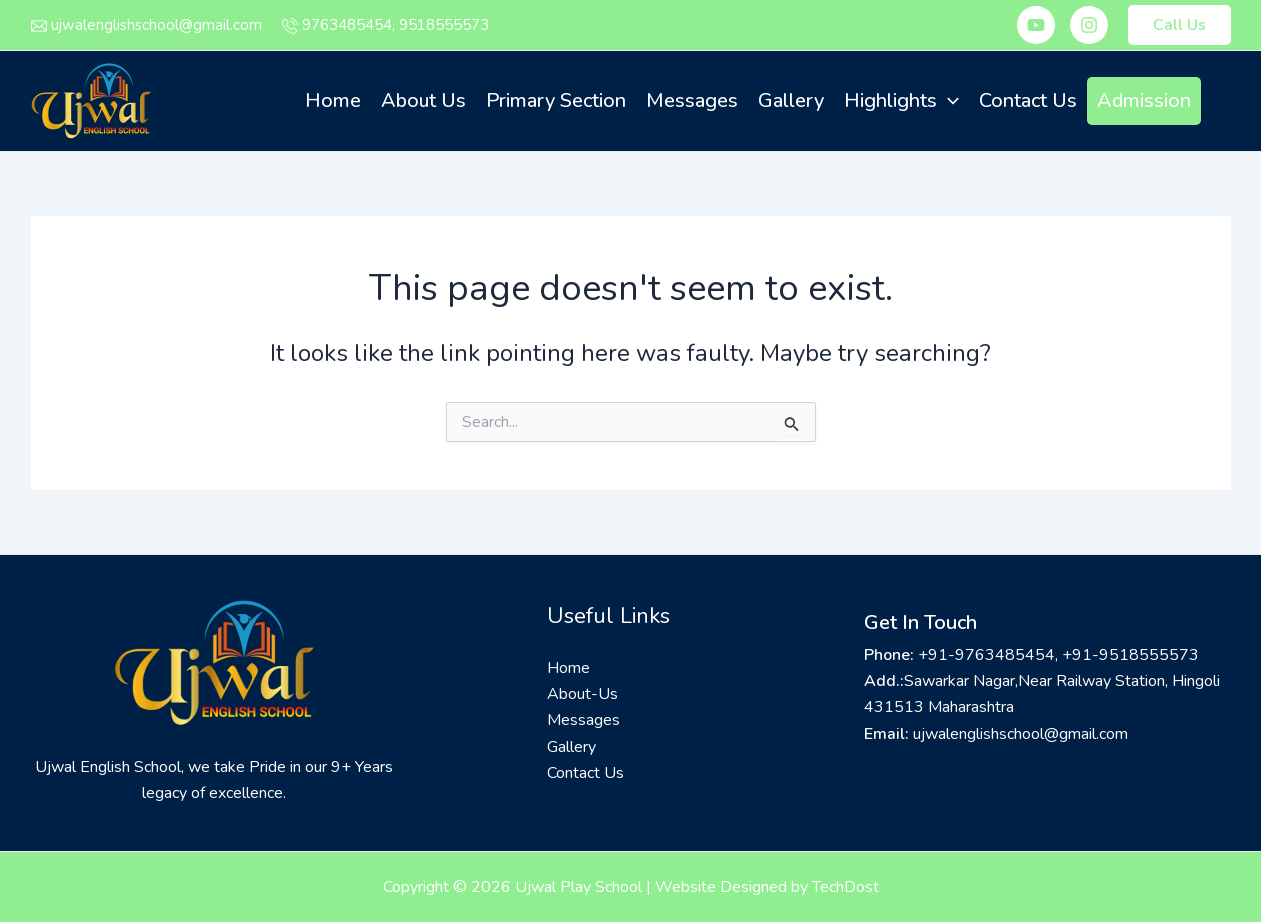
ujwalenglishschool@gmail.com (156, 25)
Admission (1144, 100)
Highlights (901, 101)
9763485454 (347, 25)
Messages (692, 100)
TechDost (845, 887)
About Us (423, 100)
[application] (948, 101)
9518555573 (444, 25)
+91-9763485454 (986, 655)
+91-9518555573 (1130, 655)
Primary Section (556, 100)
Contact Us (1028, 100)
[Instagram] (1089, 25)
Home (333, 100)
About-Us (582, 694)
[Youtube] (1036, 25)
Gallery (791, 100)
